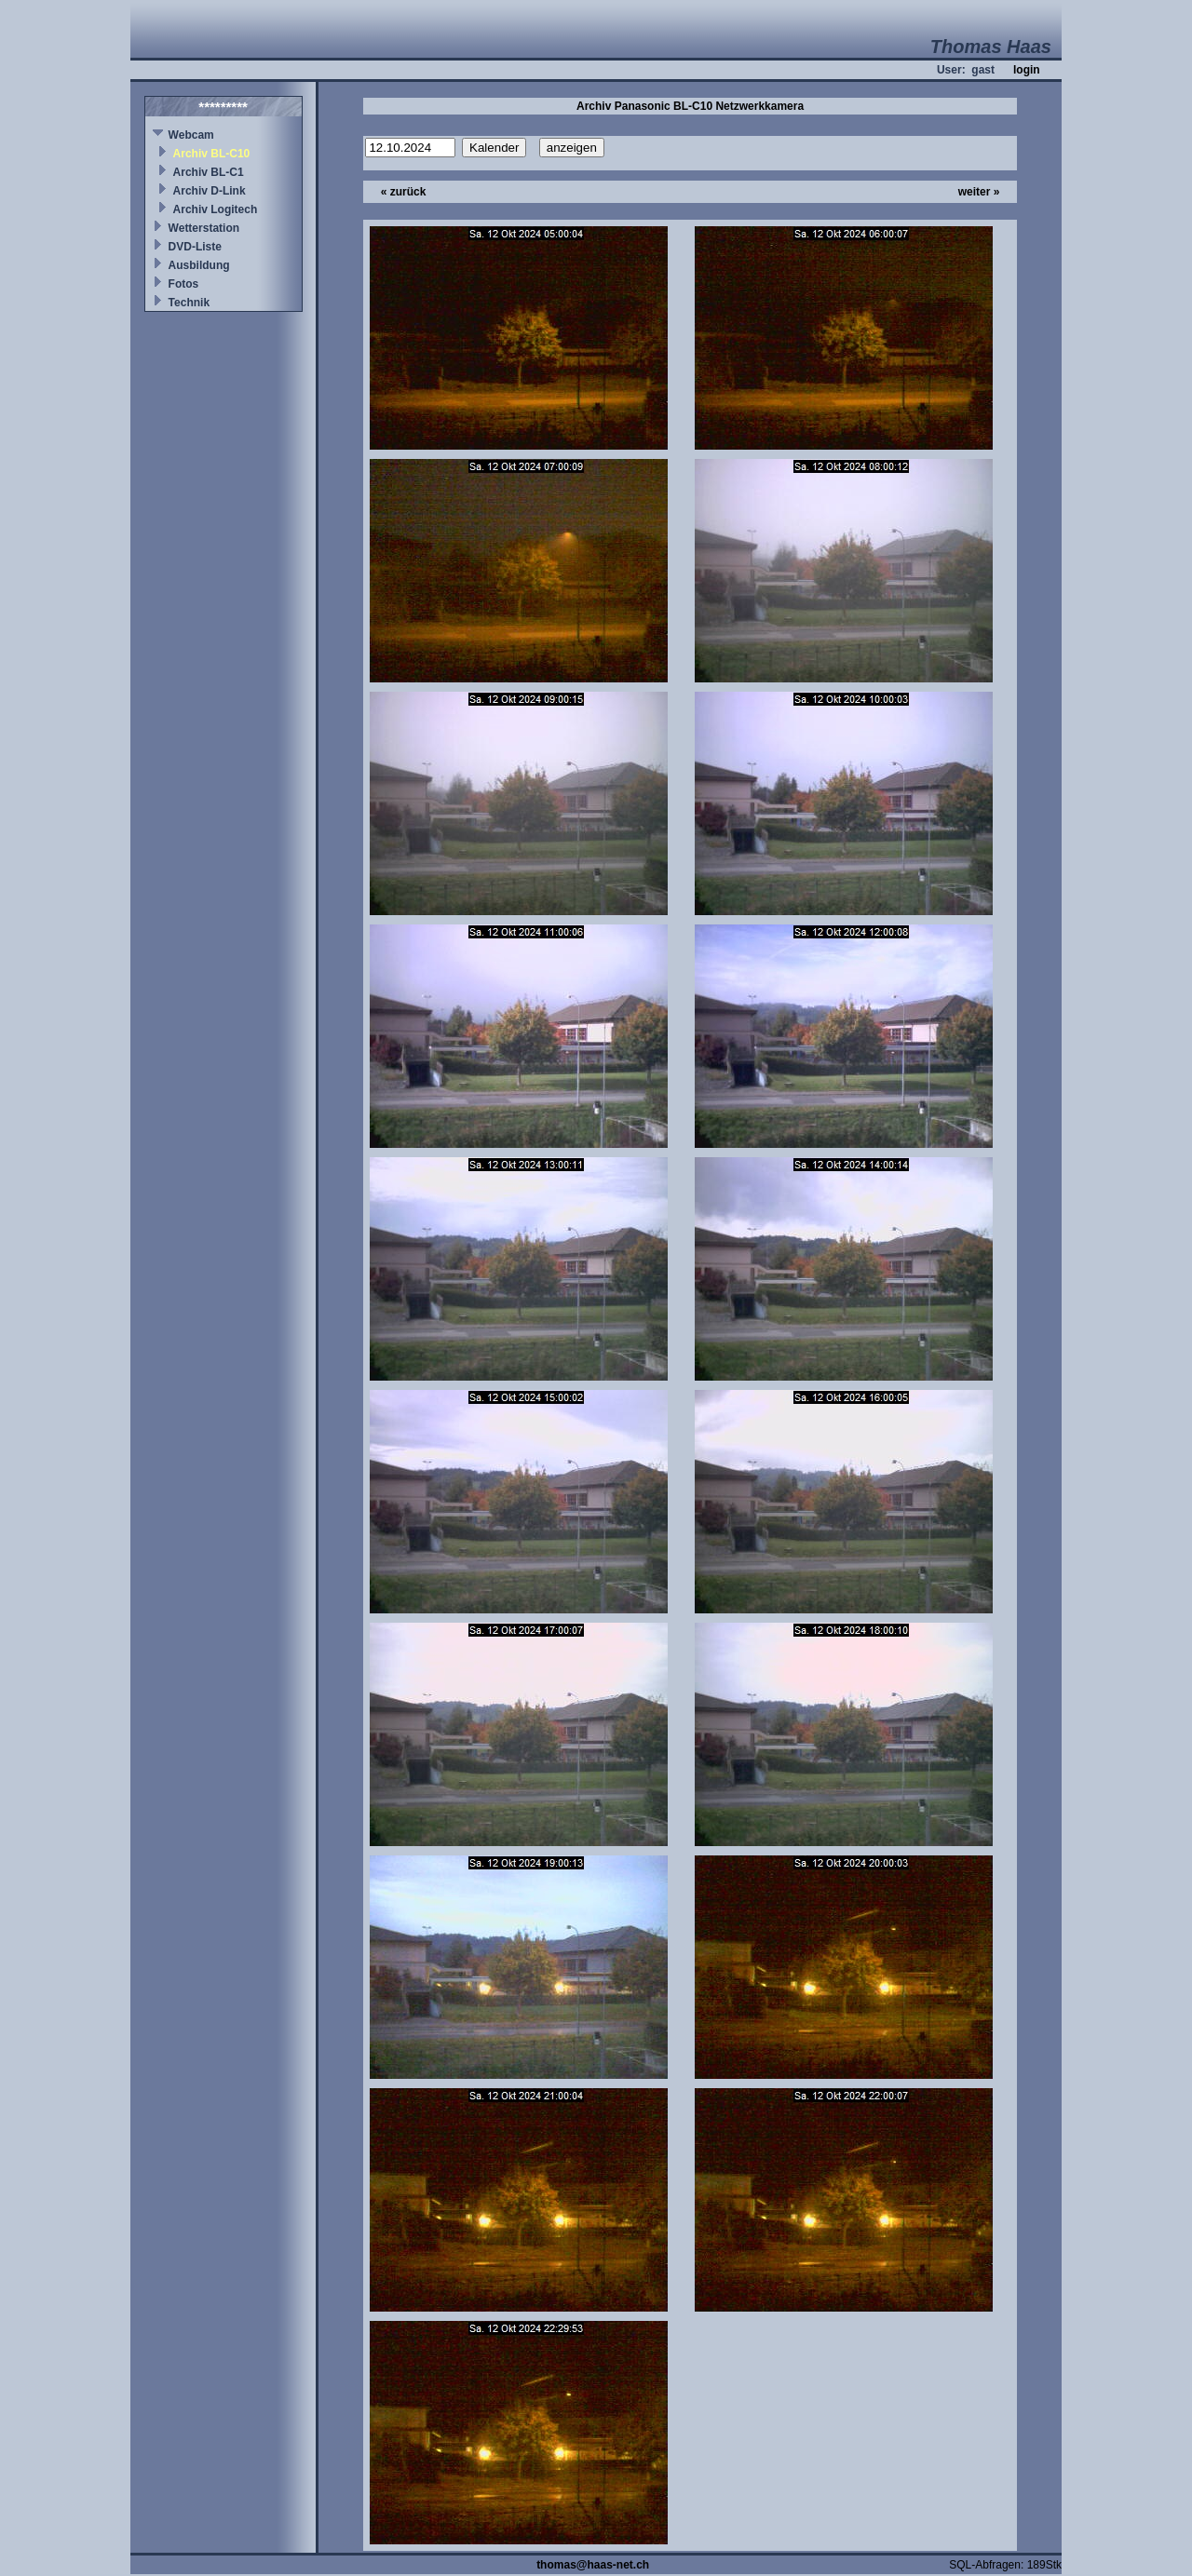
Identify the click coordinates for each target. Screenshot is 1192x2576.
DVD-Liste (195, 246)
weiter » (979, 191)
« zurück (404, 191)
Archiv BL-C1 (208, 172)
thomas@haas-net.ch (592, 2564)
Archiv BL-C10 (212, 153)
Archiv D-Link (209, 190)
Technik (189, 302)
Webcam (191, 135)
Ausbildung (199, 265)
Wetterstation (204, 228)
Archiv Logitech (215, 209)
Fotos (184, 283)
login (1026, 69)
